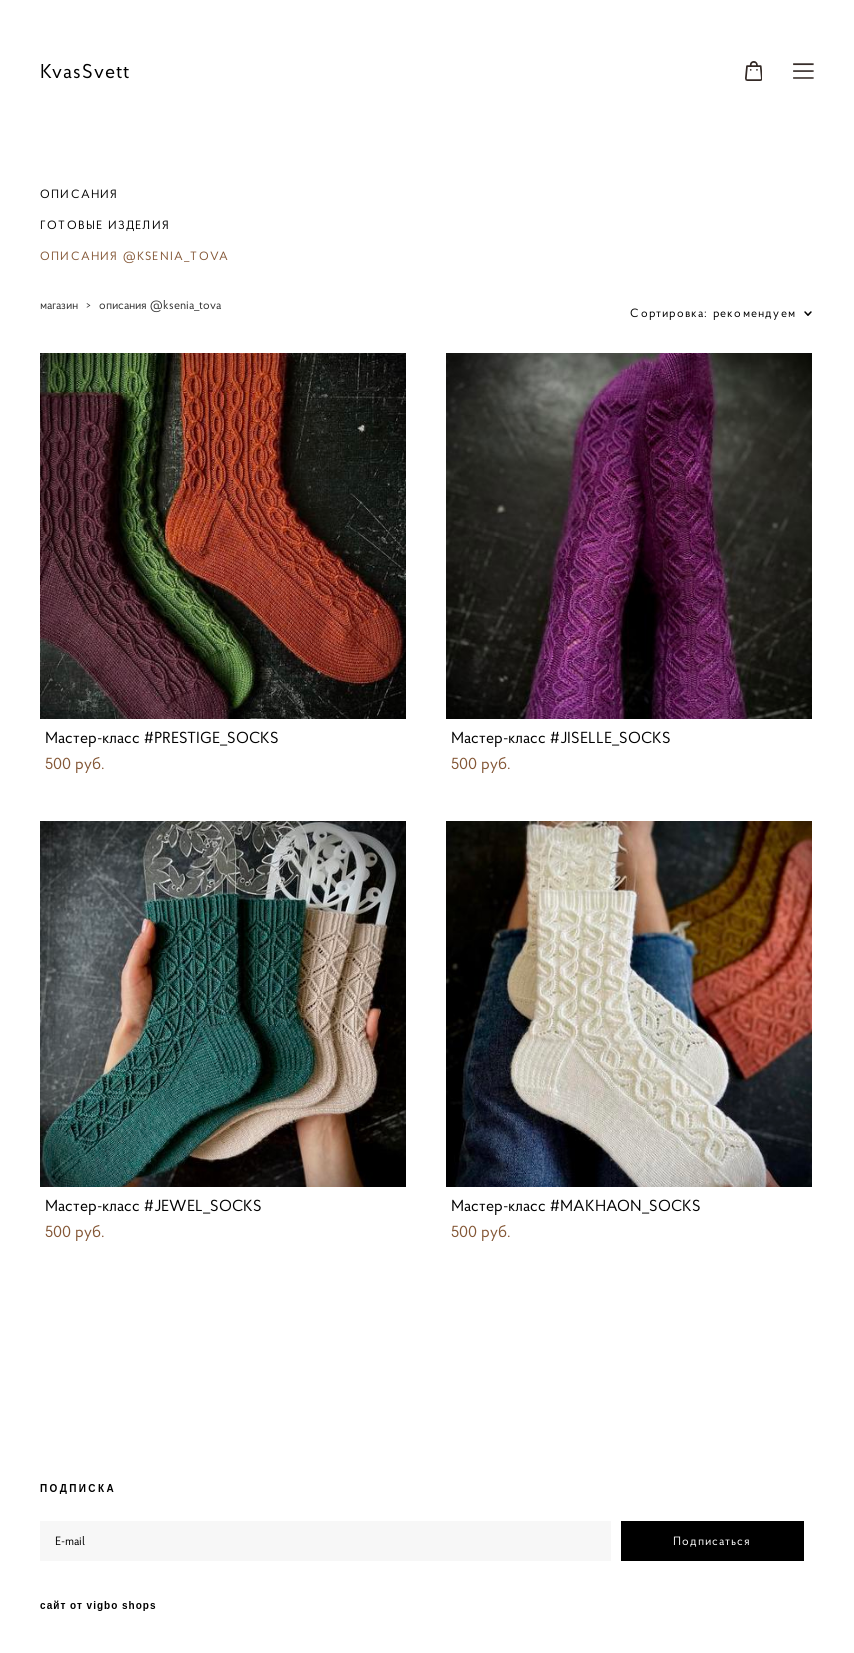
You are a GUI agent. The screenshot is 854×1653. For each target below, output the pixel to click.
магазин (59, 304)
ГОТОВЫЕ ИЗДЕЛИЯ (105, 224)
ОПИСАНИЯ (79, 193)
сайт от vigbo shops (98, 1606)
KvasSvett (85, 72)
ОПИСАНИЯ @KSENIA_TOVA (134, 255)
